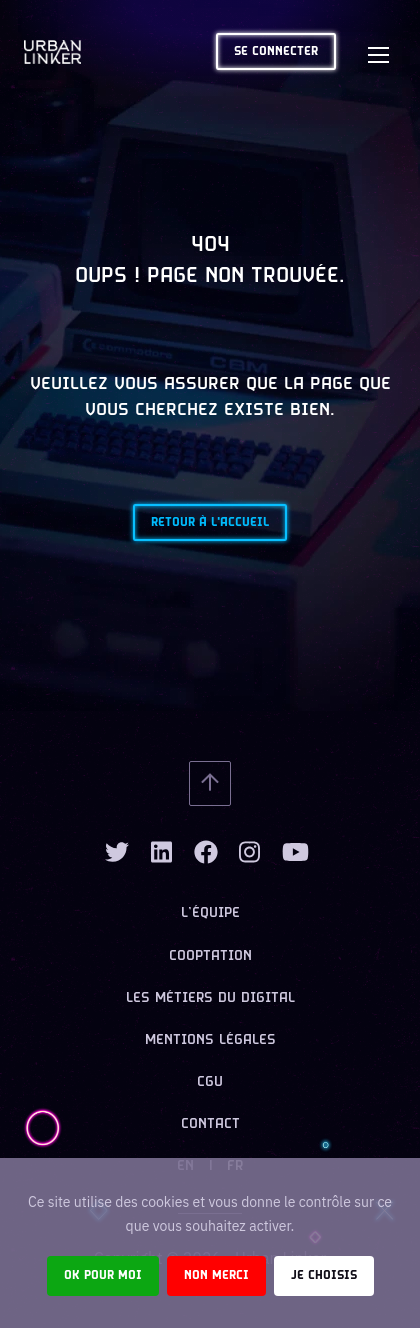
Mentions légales (210, 1040)
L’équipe (210, 913)
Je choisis (324, 1275)
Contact (210, 1124)
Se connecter (276, 51)
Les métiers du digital (210, 998)
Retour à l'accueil (210, 522)
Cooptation (210, 956)
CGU (210, 1082)
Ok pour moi (103, 1275)
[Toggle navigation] (378, 52)
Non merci (216, 1275)
